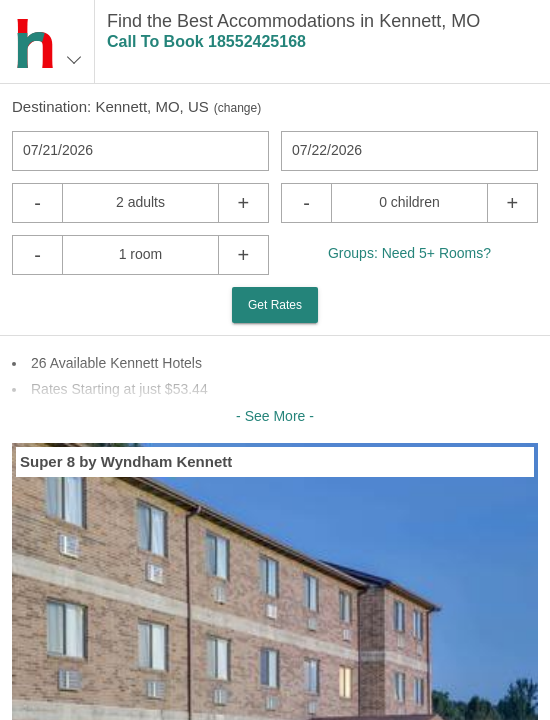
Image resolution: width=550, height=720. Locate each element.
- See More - (275, 416)
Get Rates (275, 305)
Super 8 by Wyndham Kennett (126, 461)
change (237, 108)
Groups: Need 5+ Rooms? (409, 253)
